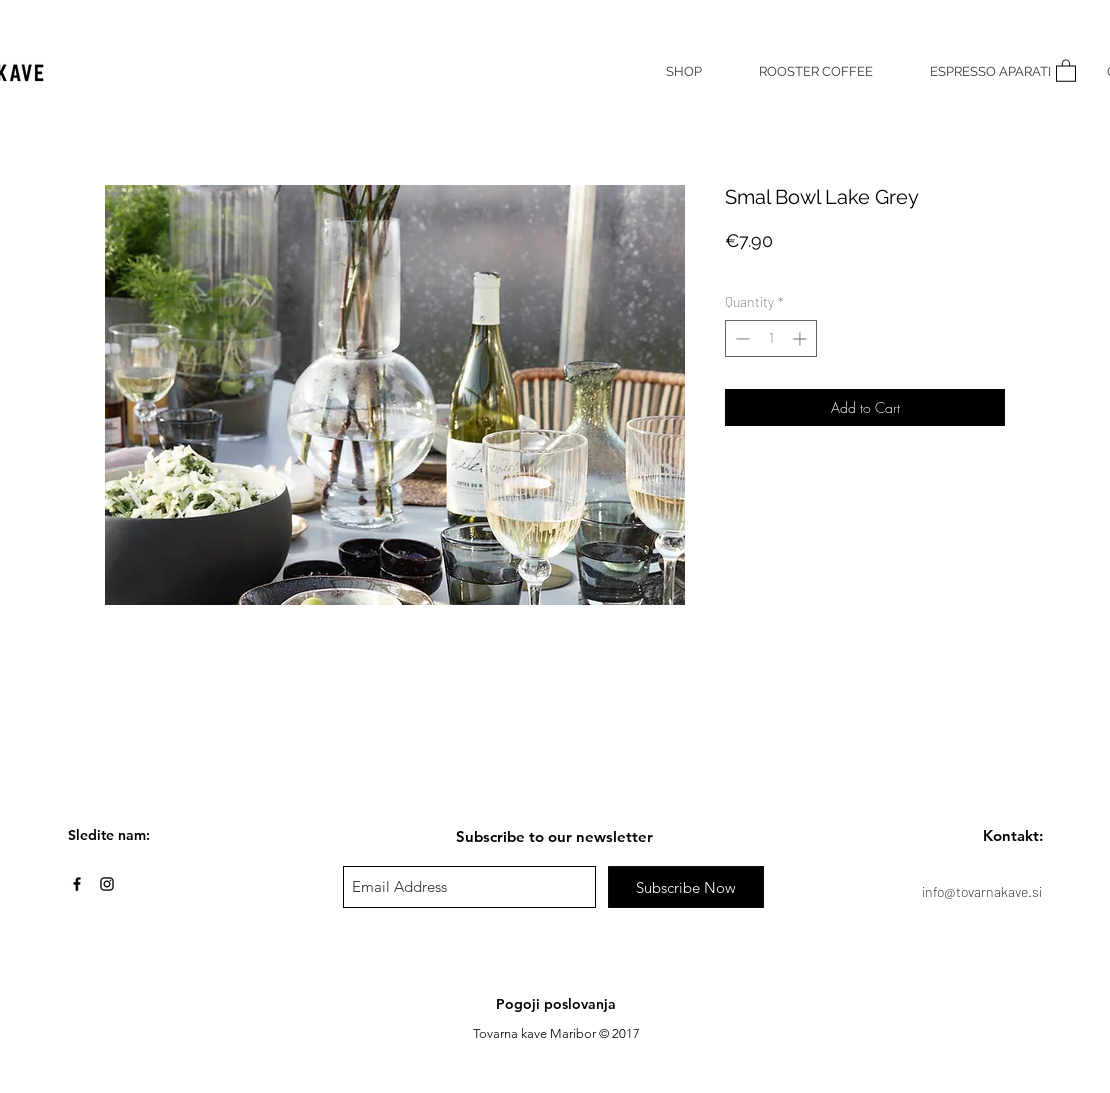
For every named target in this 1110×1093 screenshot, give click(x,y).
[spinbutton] (771, 338)
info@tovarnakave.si (982, 891)
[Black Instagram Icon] (107, 884)
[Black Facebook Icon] (77, 884)
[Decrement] (740, 338)
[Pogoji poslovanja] (556, 1005)
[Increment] (801, 338)
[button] (1066, 70)
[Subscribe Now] (686, 887)
